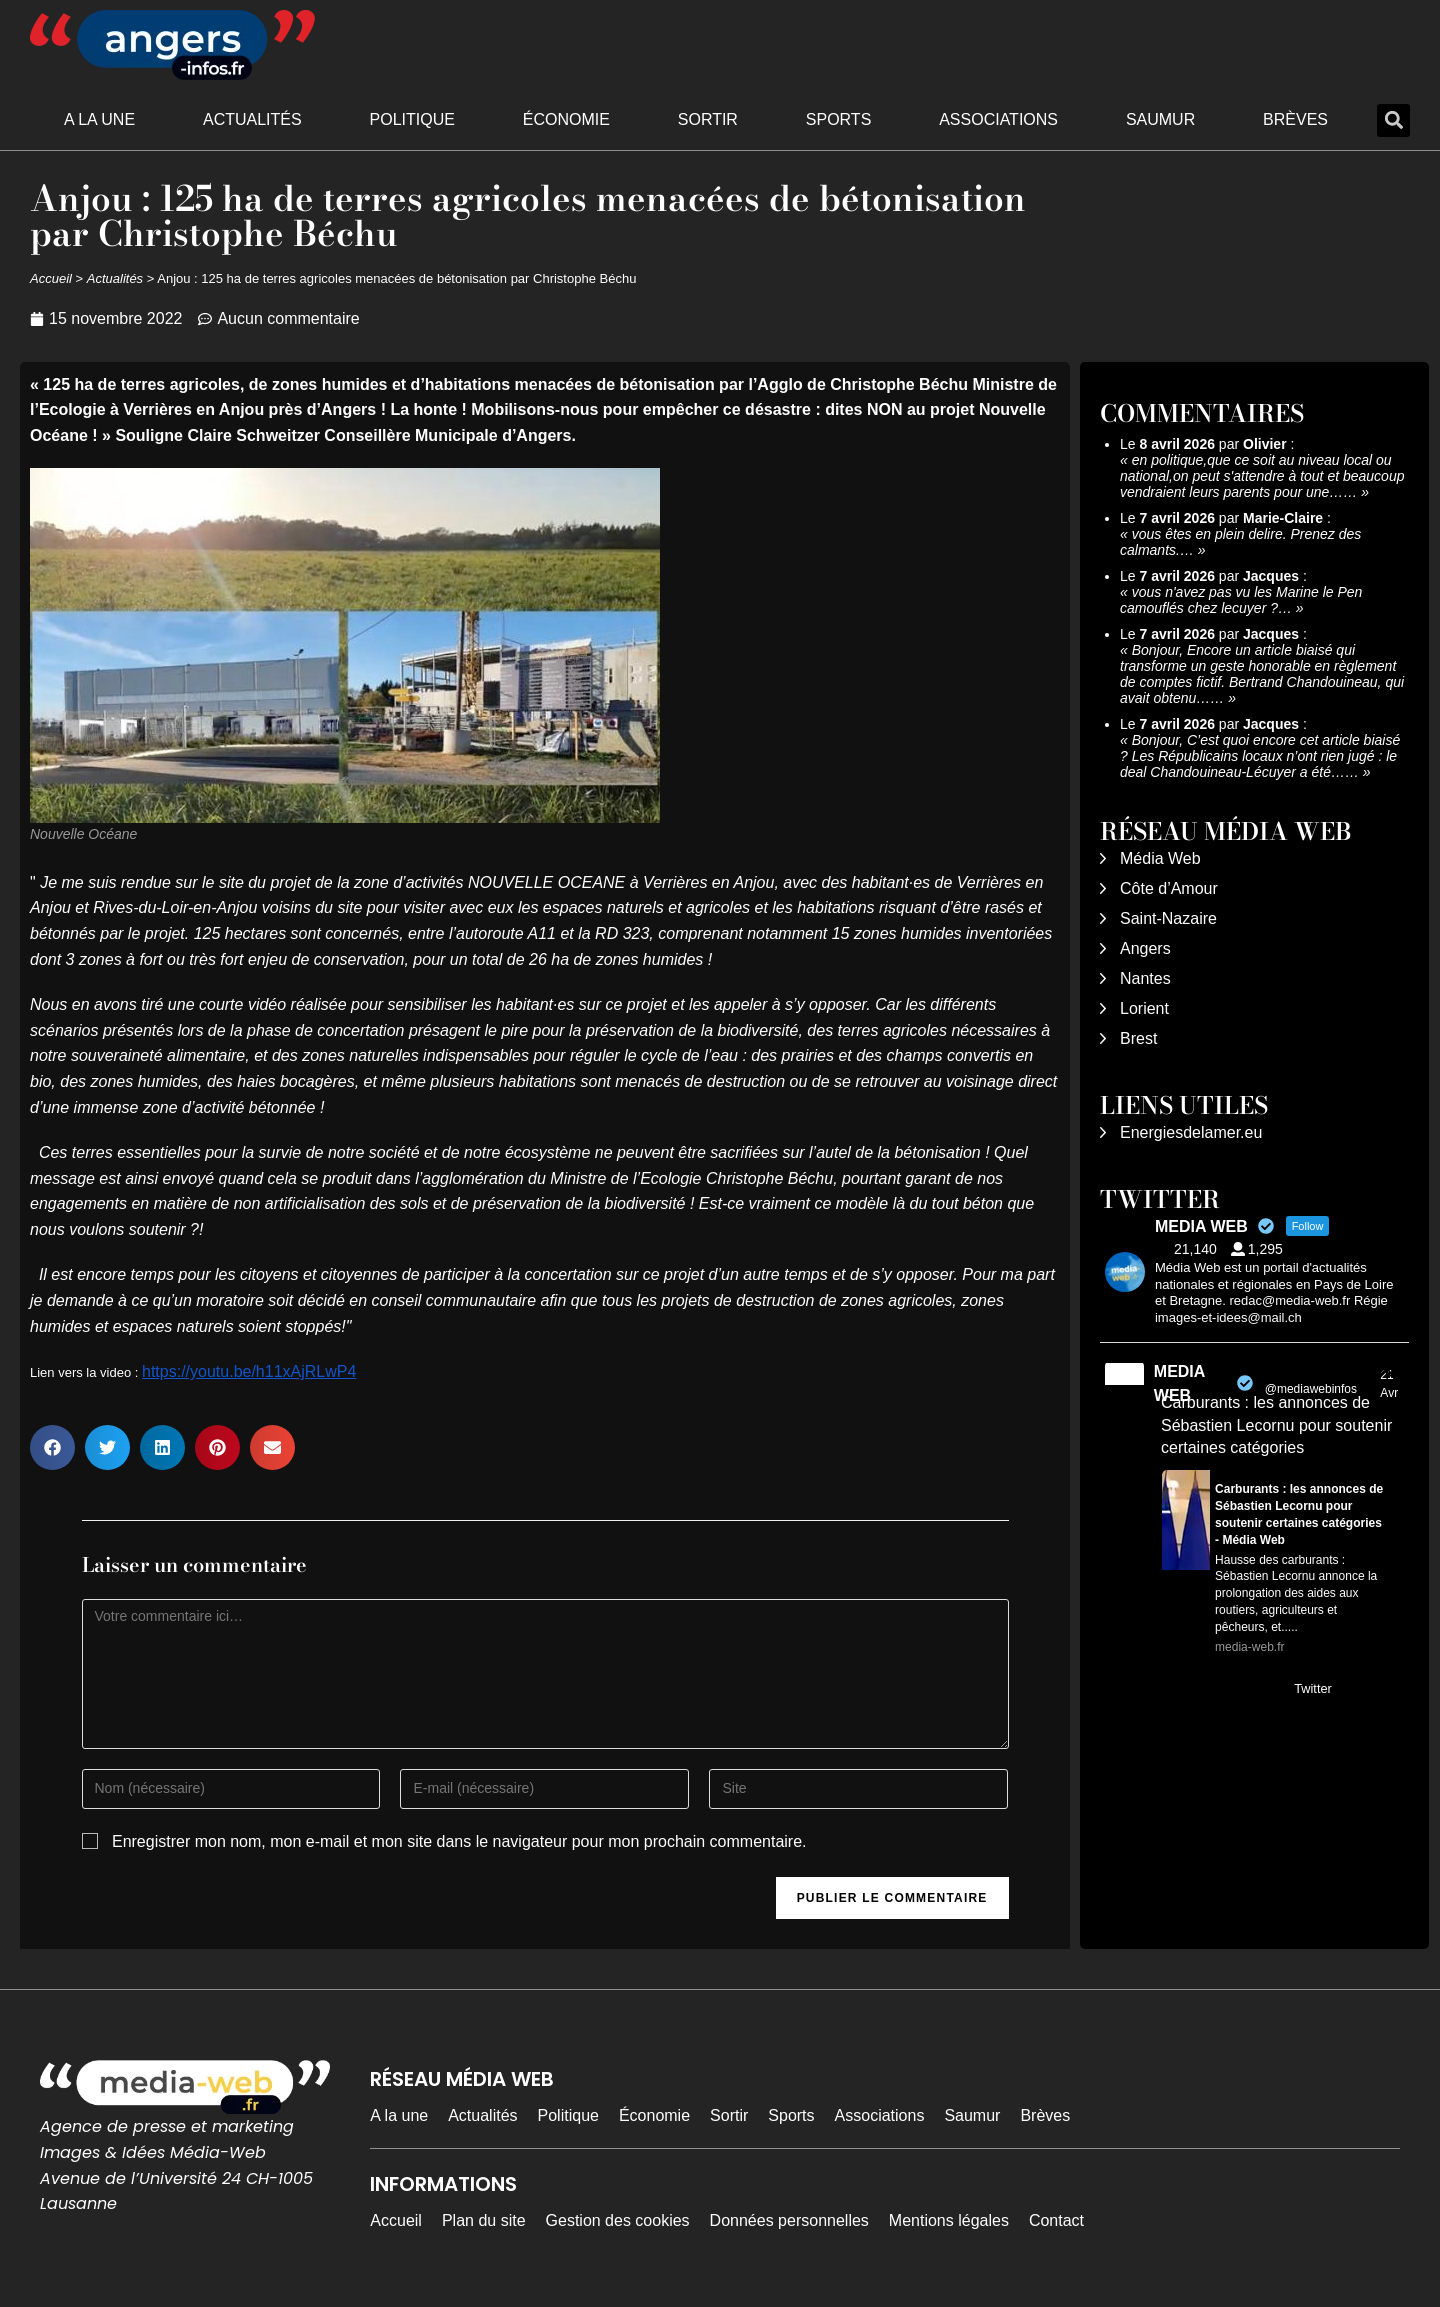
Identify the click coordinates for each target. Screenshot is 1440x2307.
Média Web (1160, 858)
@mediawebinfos (1311, 1389)
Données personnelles (789, 2220)
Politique (412, 119)
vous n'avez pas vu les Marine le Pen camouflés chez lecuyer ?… (1241, 600)
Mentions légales (949, 2220)
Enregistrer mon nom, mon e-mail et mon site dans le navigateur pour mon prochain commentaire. (459, 1841)
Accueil (51, 278)
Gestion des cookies (618, 2220)
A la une (99, 119)
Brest (1138, 1038)
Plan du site (484, 2220)
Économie (566, 119)
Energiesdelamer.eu (1191, 1132)
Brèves (1295, 119)
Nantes (1145, 978)
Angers (1145, 948)
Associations (998, 119)
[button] (1393, 120)
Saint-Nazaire (1168, 918)
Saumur (1160, 119)
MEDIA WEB (1179, 1383)
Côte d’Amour (1169, 888)
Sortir (708, 119)
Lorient (1144, 1008)
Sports (839, 119)
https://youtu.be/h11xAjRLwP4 (249, 1371)
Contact (1056, 2220)
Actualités (252, 119)
